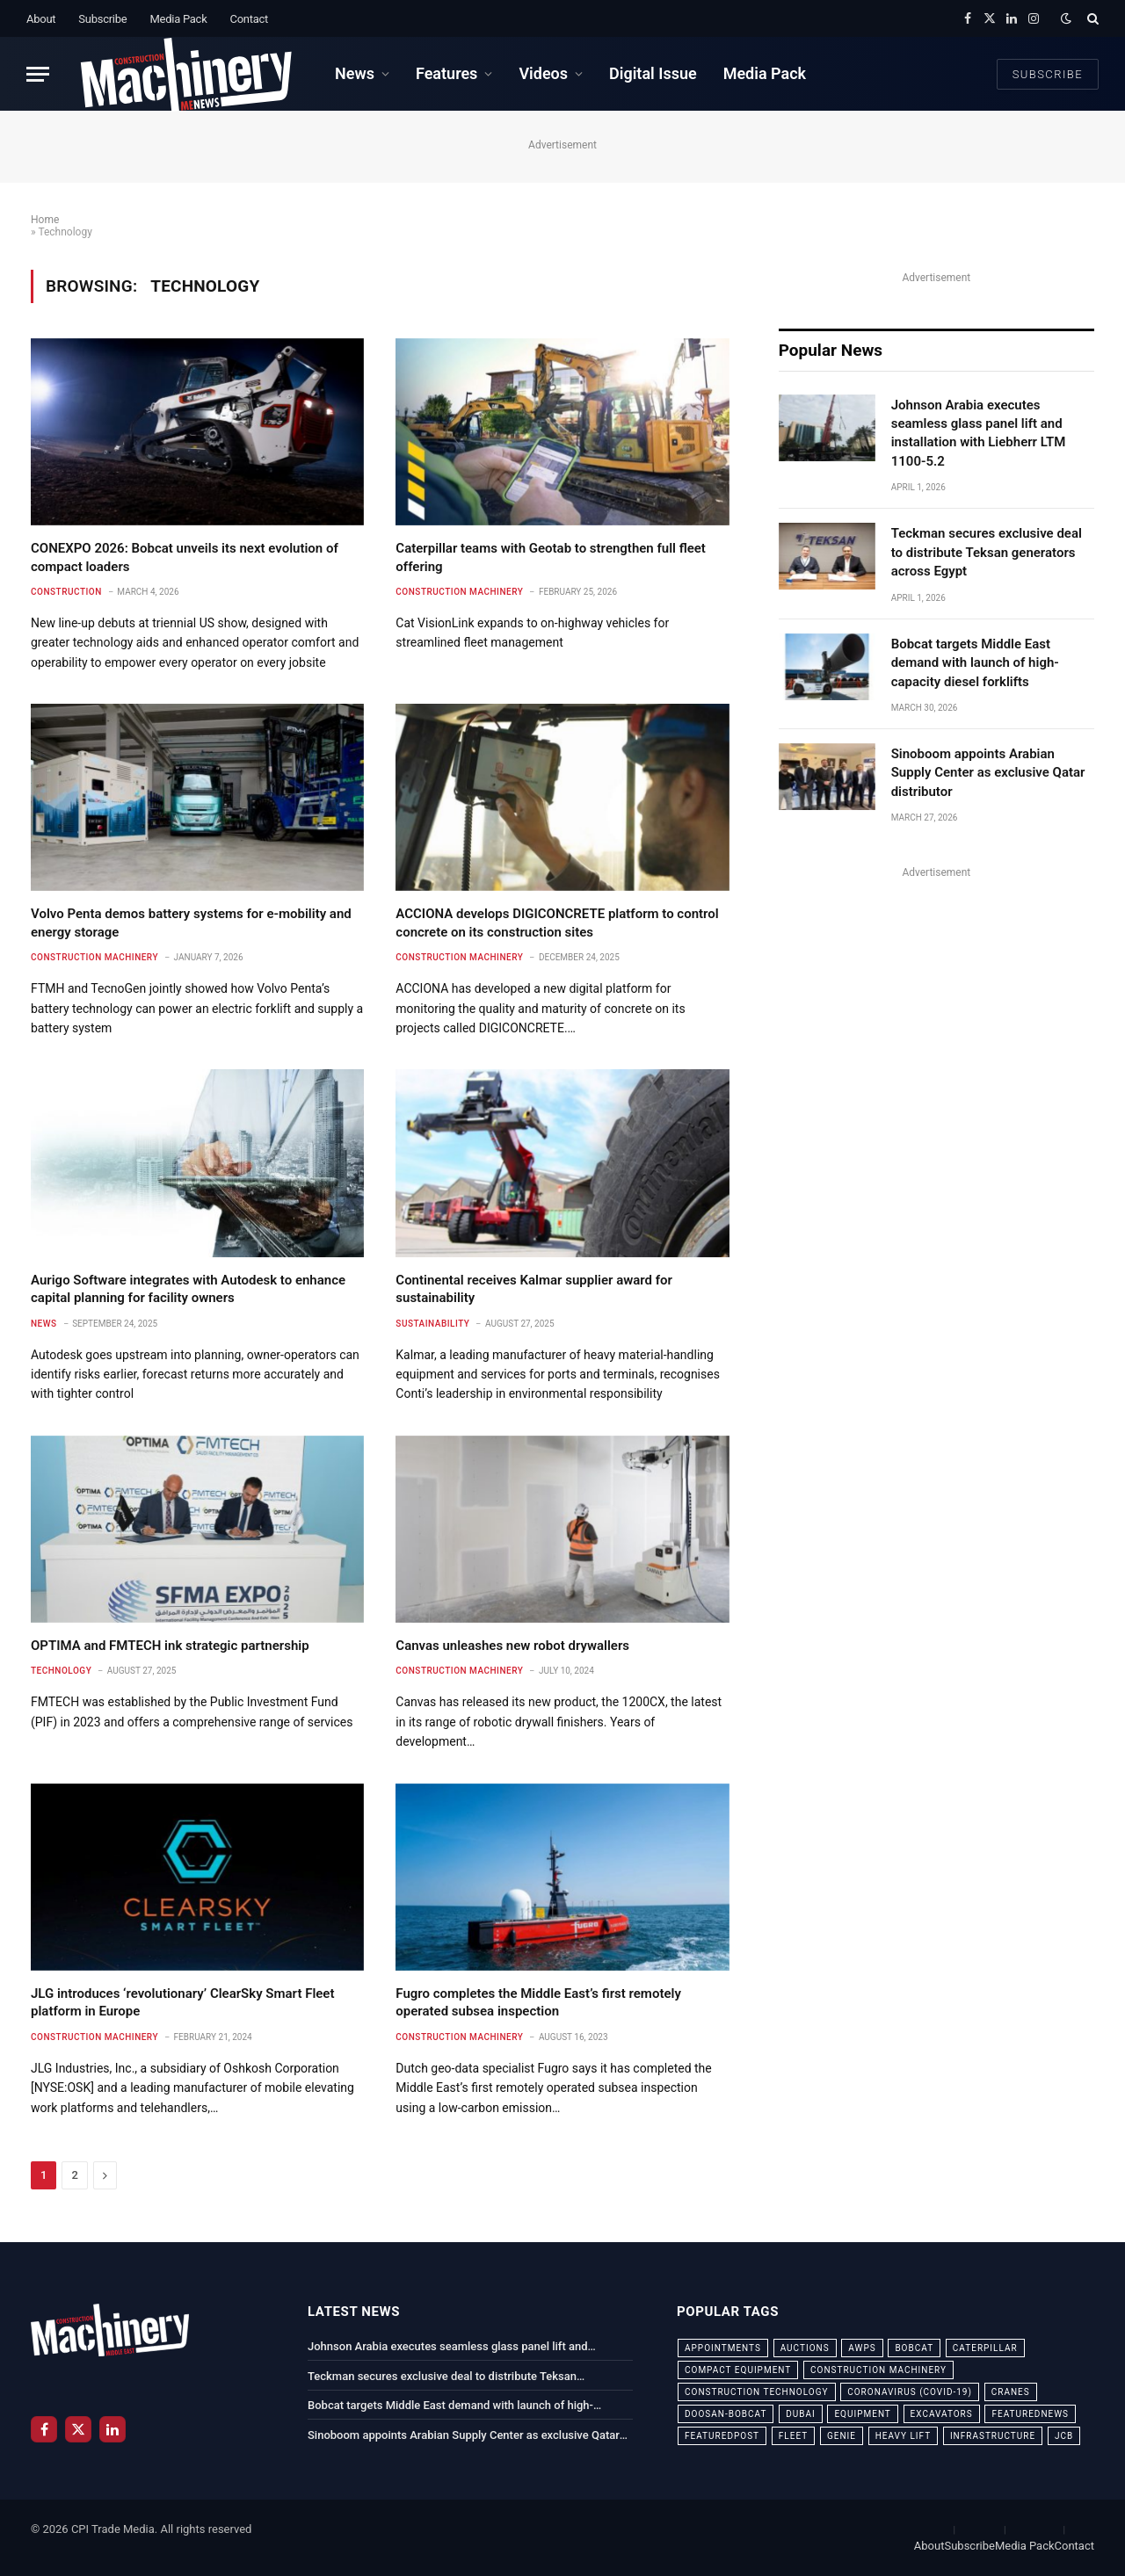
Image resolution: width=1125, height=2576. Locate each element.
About (40, 18)
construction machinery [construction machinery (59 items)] (878, 2370)
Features (446, 73)
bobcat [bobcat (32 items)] (914, 2348)
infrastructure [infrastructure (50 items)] (992, 2436)
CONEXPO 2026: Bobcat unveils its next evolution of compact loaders (184, 557)
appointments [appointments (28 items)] (723, 2348)
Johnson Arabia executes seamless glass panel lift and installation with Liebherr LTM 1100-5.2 (978, 433)
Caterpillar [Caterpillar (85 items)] (985, 2348)
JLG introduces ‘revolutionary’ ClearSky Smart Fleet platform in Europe (182, 2002)
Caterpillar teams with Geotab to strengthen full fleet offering (551, 557)
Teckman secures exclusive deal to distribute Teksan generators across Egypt (986, 552)
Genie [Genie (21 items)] (841, 2436)
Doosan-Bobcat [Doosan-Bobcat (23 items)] (725, 2414)
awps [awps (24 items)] (861, 2348)
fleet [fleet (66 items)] (793, 2436)
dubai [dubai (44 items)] (801, 2414)
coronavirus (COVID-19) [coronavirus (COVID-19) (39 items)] (909, 2392)
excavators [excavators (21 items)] (942, 2414)
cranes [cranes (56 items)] (1010, 2392)
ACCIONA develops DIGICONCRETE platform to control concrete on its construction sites (557, 922)
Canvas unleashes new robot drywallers (512, 1645)
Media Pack (178, 18)
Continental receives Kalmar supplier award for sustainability (534, 1289)
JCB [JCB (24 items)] (1064, 2436)
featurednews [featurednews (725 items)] (1030, 2414)
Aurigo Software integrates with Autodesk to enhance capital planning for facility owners (188, 1289)
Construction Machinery (459, 592)
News (354, 73)
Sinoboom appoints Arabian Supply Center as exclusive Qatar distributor (988, 773)
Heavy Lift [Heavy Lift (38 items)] (903, 2436)
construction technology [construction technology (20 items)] (757, 2392)
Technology (61, 1670)
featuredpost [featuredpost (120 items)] (722, 2436)
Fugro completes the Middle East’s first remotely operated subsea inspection (538, 2002)
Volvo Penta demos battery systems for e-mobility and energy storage (191, 922)
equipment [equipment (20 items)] (862, 2414)
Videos (543, 73)
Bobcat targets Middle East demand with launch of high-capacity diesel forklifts (975, 663)
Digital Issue (653, 73)
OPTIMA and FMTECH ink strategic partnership (170, 1645)
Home (45, 219)
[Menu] (37, 74)
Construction (66, 592)
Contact (248, 18)
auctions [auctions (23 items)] (805, 2348)
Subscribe (102, 18)
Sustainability (432, 1323)
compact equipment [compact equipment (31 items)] (738, 2370)
